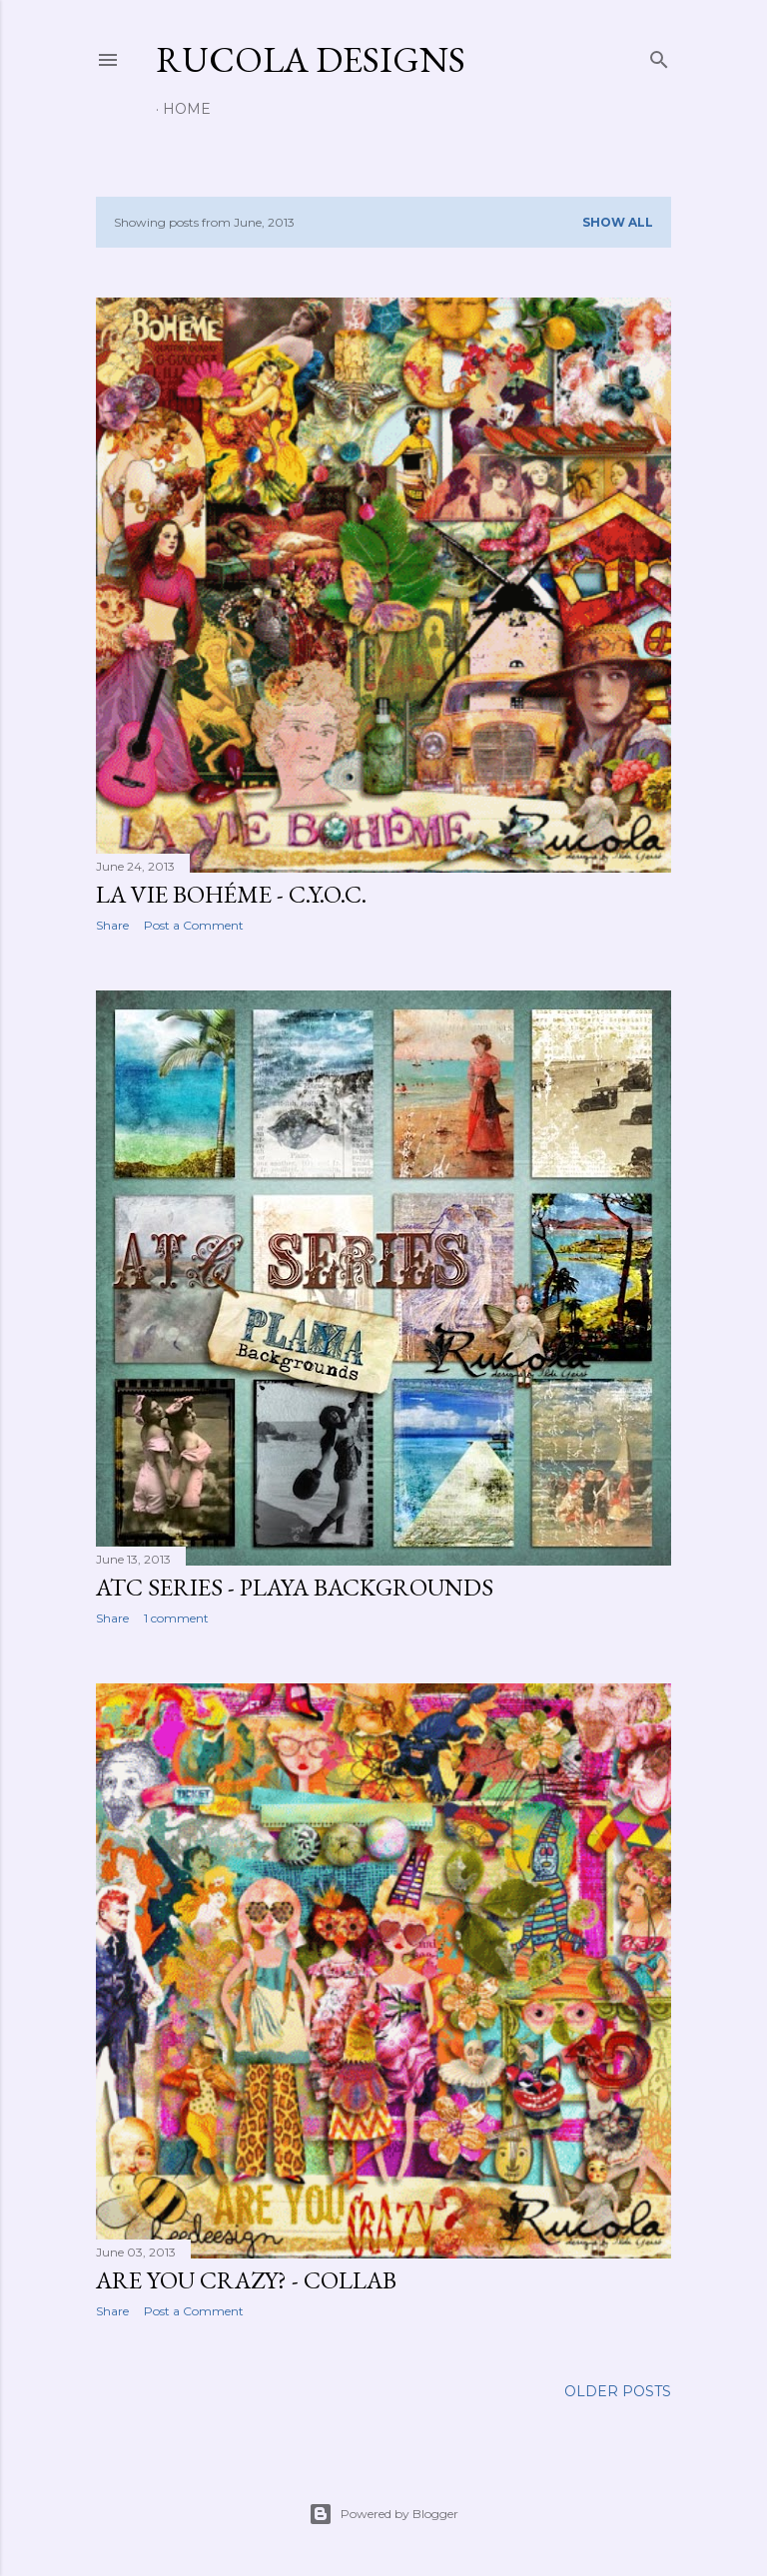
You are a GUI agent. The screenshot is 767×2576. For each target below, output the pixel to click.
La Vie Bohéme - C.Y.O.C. (231, 894)
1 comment (176, 1617)
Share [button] (112, 925)
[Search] (659, 55)
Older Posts (617, 2391)
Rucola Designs (310, 59)
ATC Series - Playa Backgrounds (294, 1587)
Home (187, 109)
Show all (617, 222)
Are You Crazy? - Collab (246, 2279)
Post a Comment (194, 925)
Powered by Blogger (383, 2514)
